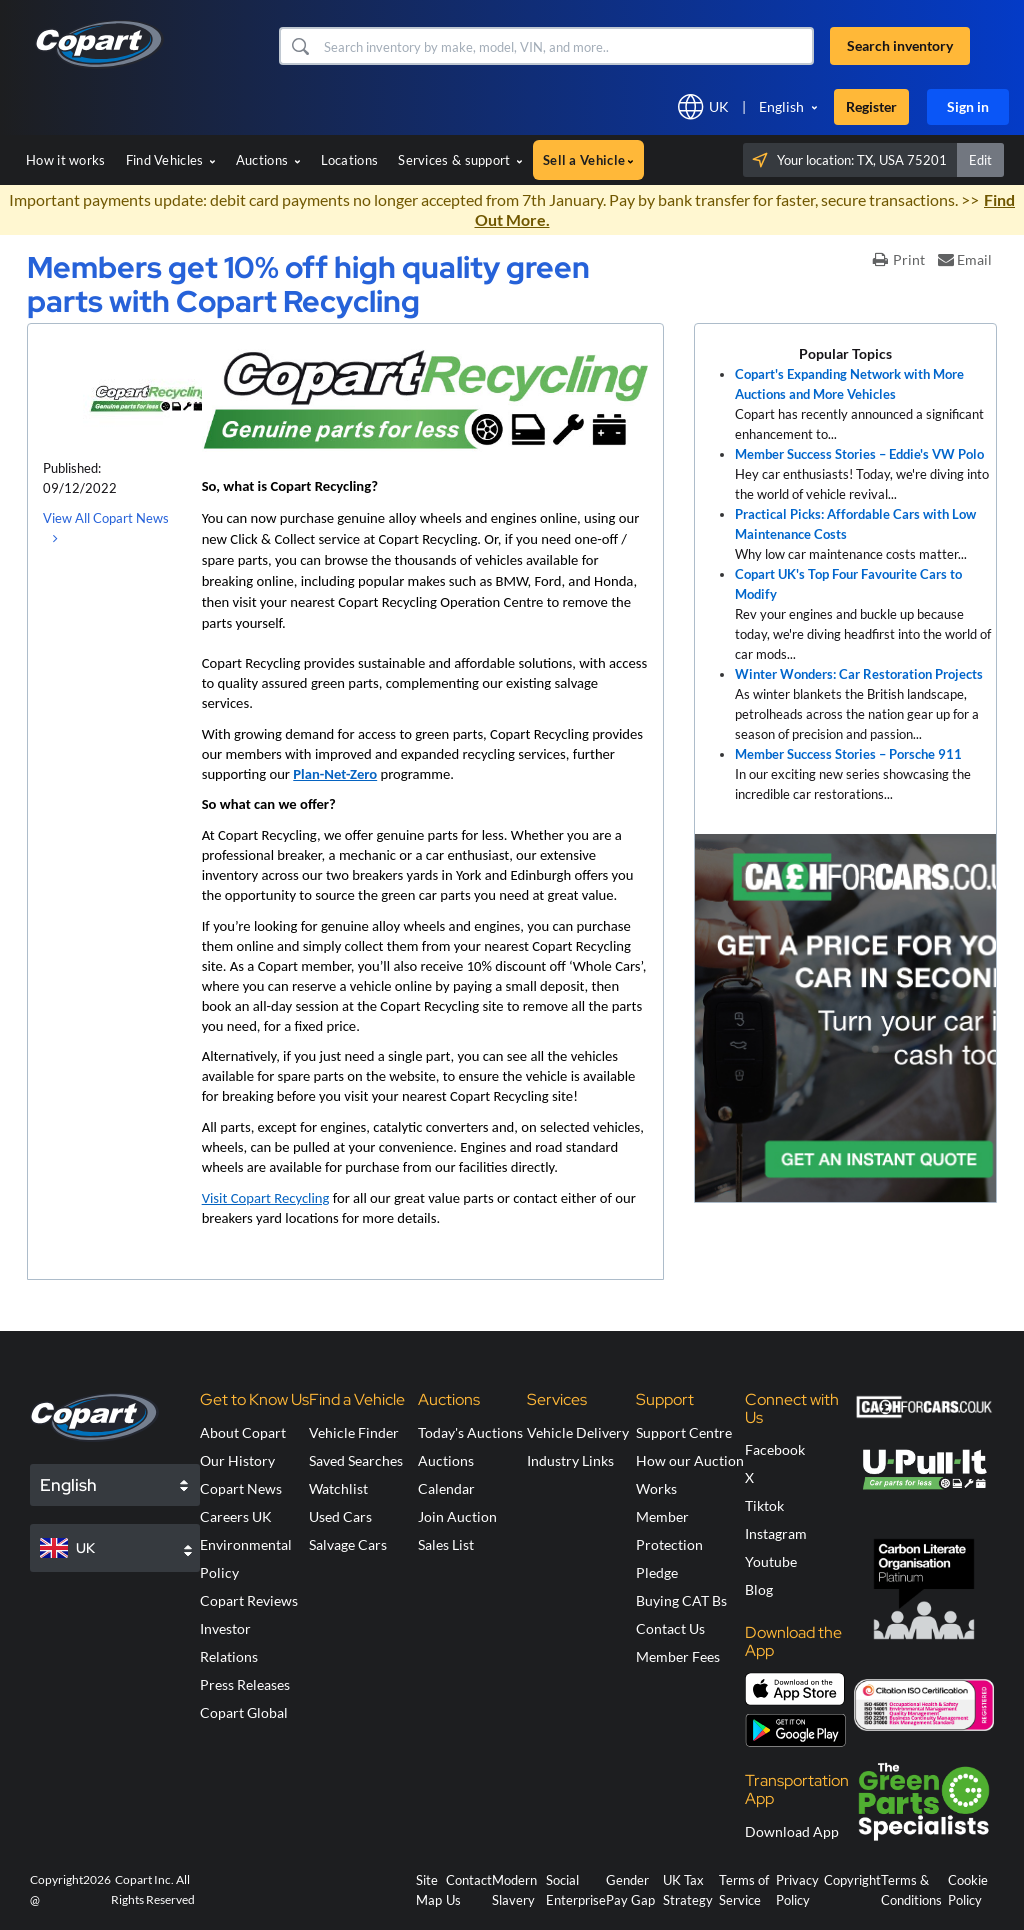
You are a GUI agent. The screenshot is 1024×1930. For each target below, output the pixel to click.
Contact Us (670, 1628)
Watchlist (338, 1488)
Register (871, 106)
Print (899, 259)
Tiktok (764, 1505)
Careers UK (236, 1516)
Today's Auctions (470, 1432)
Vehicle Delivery (578, 1432)
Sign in (968, 106)
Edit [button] (980, 160)
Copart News (241, 1488)
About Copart (243, 1432)
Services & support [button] (460, 160)
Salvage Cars (348, 1544)
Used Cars (340, 1516)
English (781, 106)
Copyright (852, 1880)
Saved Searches (356, 1460)
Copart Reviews (249, 1600)
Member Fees (678, 1656)
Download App (792, 1831)
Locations (350, 160)
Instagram (776, 1533)
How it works (66, 160)
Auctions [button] (268, 160)
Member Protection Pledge (669, 1544)
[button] (299, 46)
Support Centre (684, 1432)
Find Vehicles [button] (171, 160)
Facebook (775, 1449)
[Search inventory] (567, 46)
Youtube (771, 1561)
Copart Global (244, 1712)
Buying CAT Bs (681, 1600)
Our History (237, 1460)
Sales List (446, 1544)
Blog (759, 1589)
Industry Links (570, 1460)
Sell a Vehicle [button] (588, 160)
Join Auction (457, 1516)
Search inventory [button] (900, 45)
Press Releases (245, 1684)
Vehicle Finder (354, 1432)
